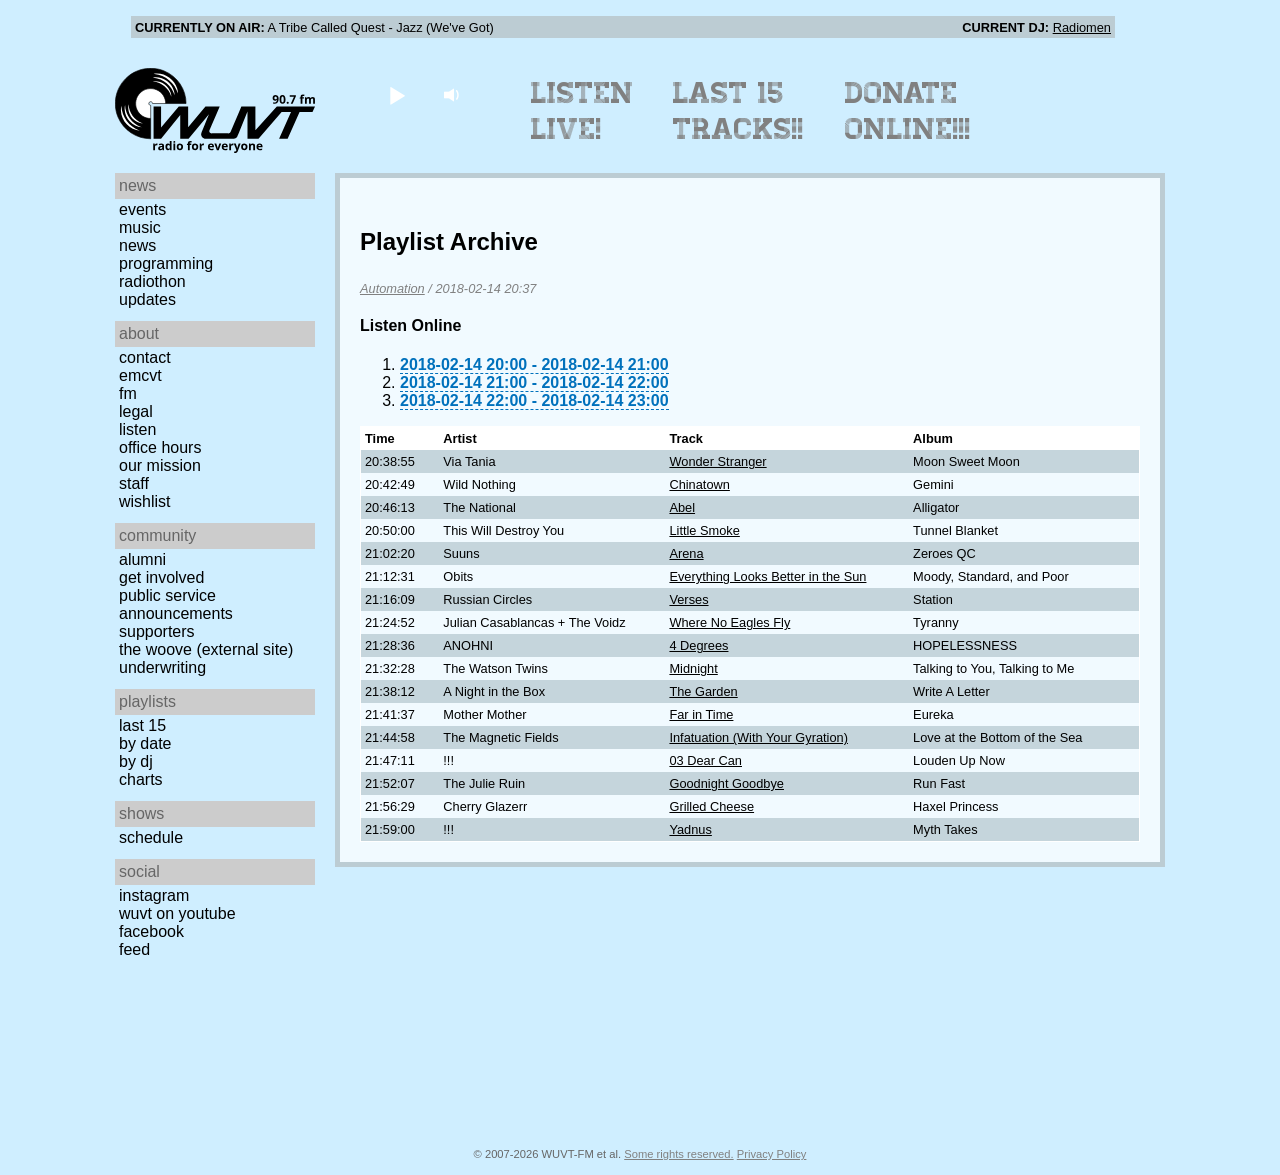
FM (128, 393)
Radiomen (1082, 27)
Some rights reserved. (678, 1154)
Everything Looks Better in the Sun (767, 576)
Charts (141, 779)
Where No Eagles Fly (729, 622)
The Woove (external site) (206, 649)
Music (140, 227)
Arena (686, 553)
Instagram (154, 895)
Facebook (151, 931)
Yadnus (690, 829)
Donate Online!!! (908, 111)
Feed (134, 949)
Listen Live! (582, 111)
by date (145, 743)
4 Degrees (698, 645)
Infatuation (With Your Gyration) (758, 737)
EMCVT (140, 375)
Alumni (142, 559)
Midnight (693, 668)
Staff (134, 483)
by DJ (136, 761)
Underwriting (162, 667)
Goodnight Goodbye (726, 783)
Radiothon (152, 281)
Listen (137, 429)
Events (142, 209)
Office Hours (160, 447)
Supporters (157, 631)
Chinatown (699, 484)
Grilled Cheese (711, 806)
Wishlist (145, 501)
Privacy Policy (772, 1154)
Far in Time (701, 714)
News (137, 245)
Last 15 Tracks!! (738, 111)
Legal (136, 411)
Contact (145, 357)
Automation (392, 288)
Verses (688, 599)
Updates (147, 299)
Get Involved (161, 577)
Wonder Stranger (717, 461)
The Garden (703, 691)
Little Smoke (704, 530)
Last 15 (142, 725)
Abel (682, 507)
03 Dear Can (705, 760)
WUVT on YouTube (177, 913)
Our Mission (160, 465)
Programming (166, 263)
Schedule (151, 837)
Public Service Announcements (176, 604)
